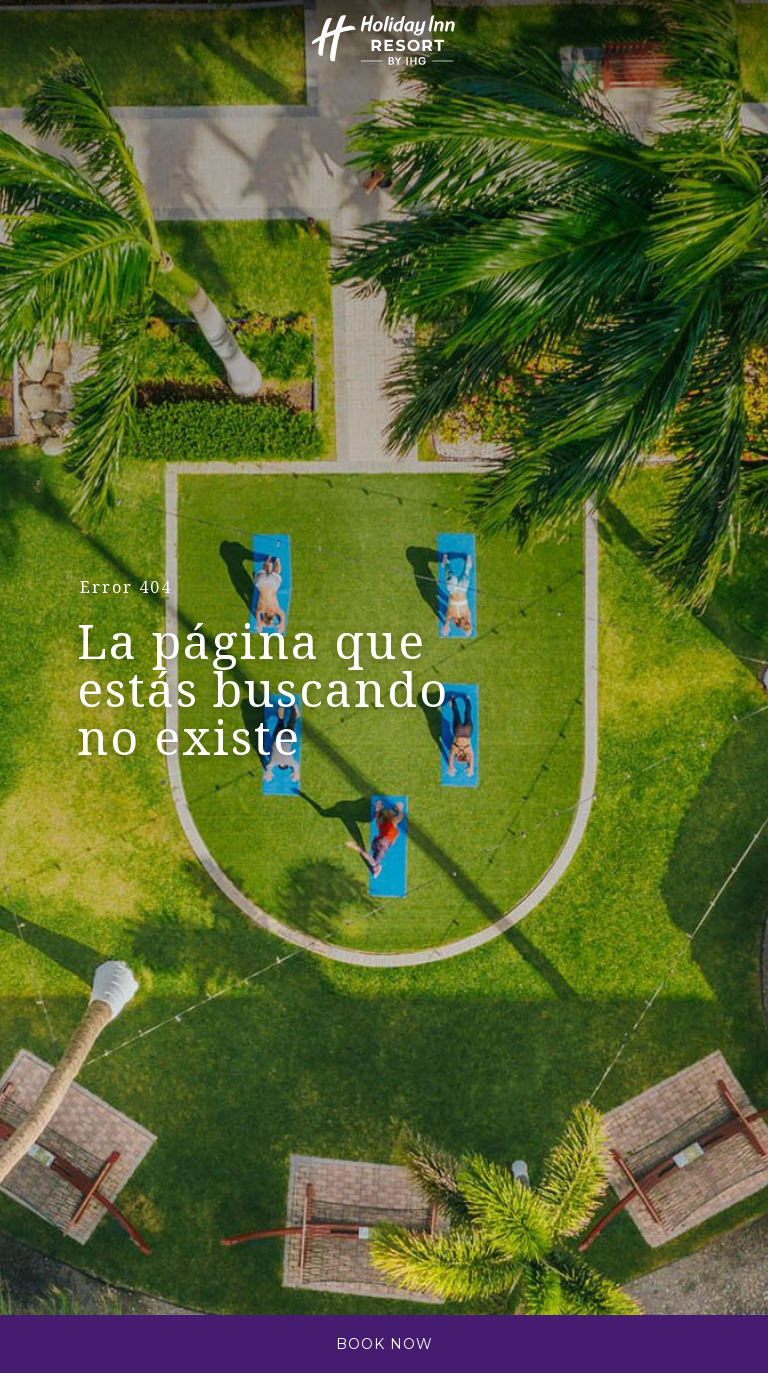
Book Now (384, 1344)
